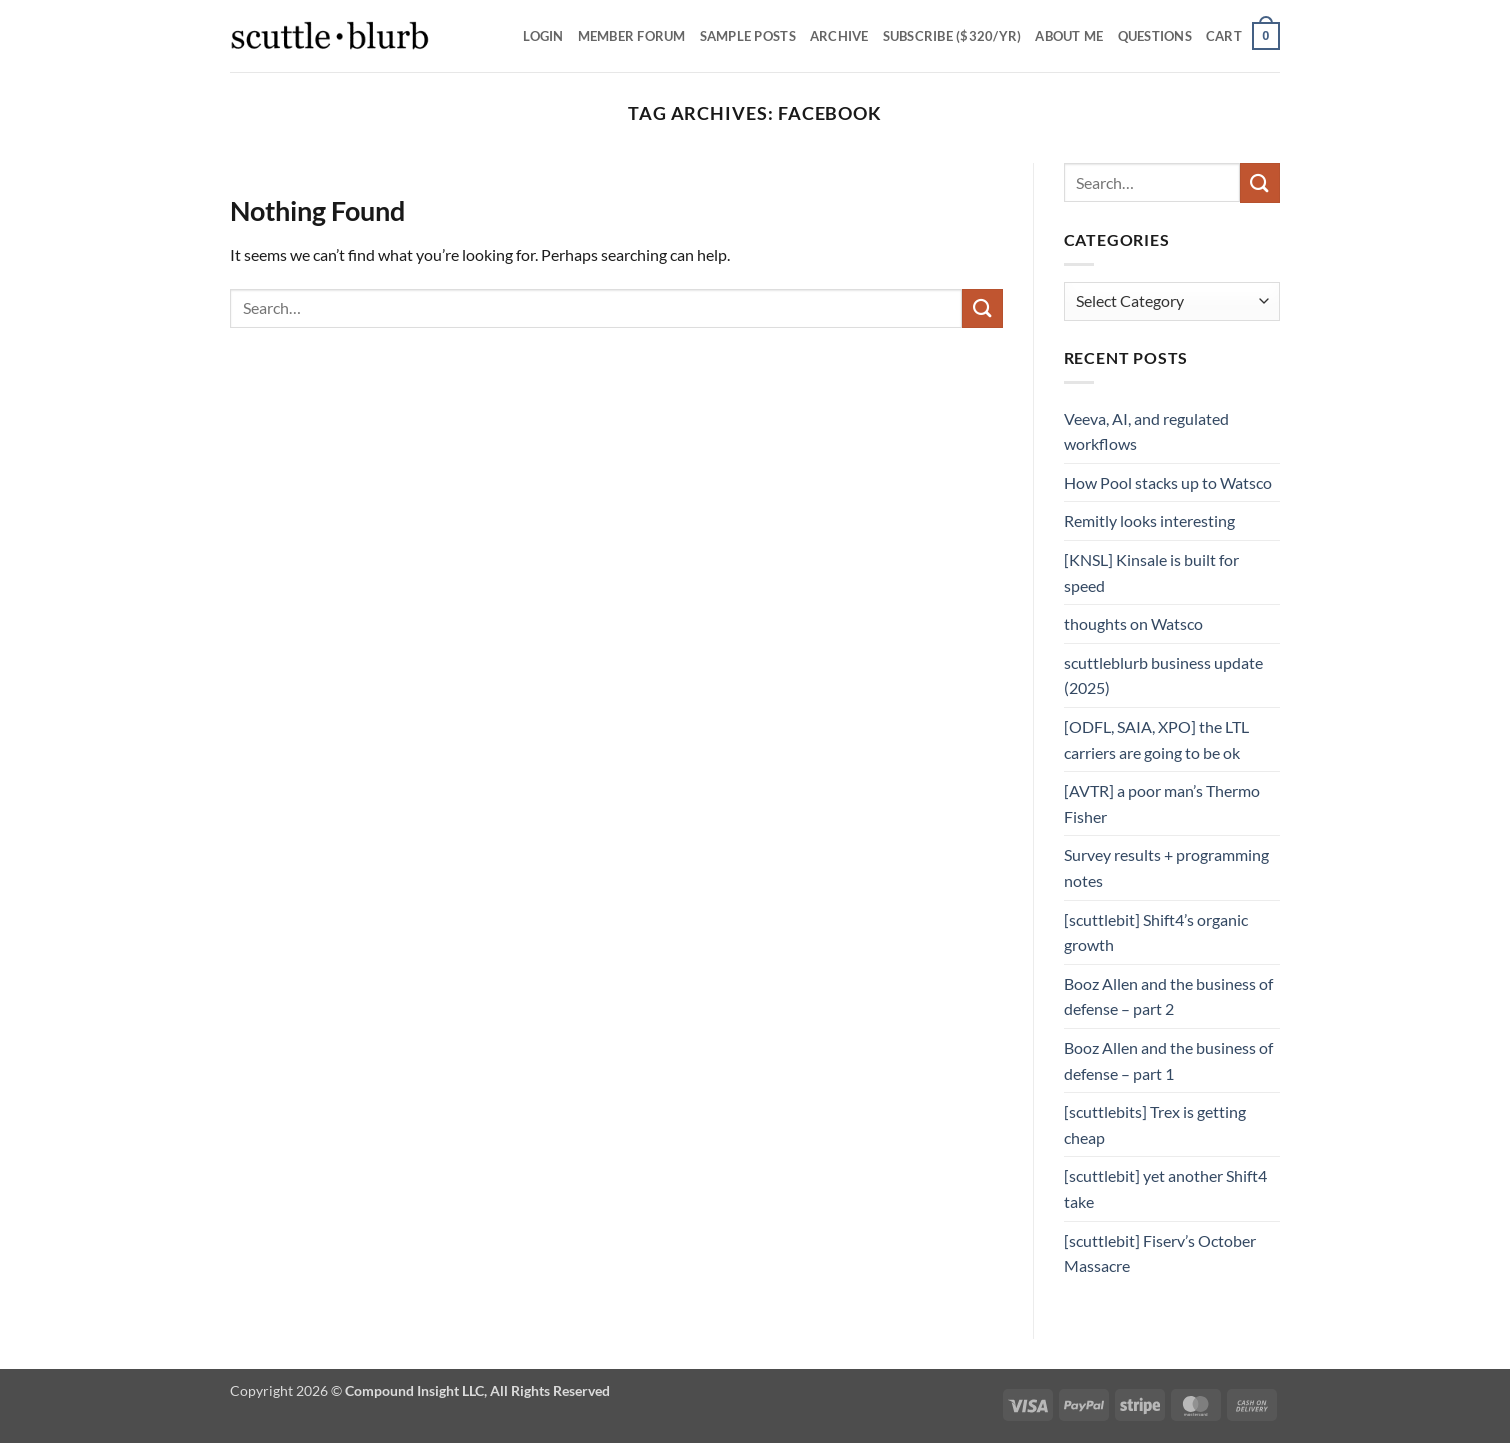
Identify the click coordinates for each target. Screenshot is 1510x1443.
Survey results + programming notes (1166, 867)
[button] (1243, 36)
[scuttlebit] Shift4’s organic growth (1156, 932)
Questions (1155, 36)
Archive (839, 36)
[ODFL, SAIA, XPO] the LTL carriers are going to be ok (1156, 739)
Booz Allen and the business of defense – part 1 (1168, 1060)
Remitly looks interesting (1149, 520)
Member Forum (632, 36)
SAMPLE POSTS (748, 36)
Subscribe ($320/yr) (952, 36)
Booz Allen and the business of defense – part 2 (1168, 996)
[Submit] (982, 308)
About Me (1069, 36)
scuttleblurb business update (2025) (1163, 675)
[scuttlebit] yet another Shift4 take (1165, 1188)
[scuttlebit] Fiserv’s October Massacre (1160, 1253)
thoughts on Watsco (1133, 623)
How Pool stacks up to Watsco (1168, 482)
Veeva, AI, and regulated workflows (1146, 431)
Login (543, 36)
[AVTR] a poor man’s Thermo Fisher (1162, 803)
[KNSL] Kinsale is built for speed (1151, 572)
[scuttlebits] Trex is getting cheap (1155, 1124)
